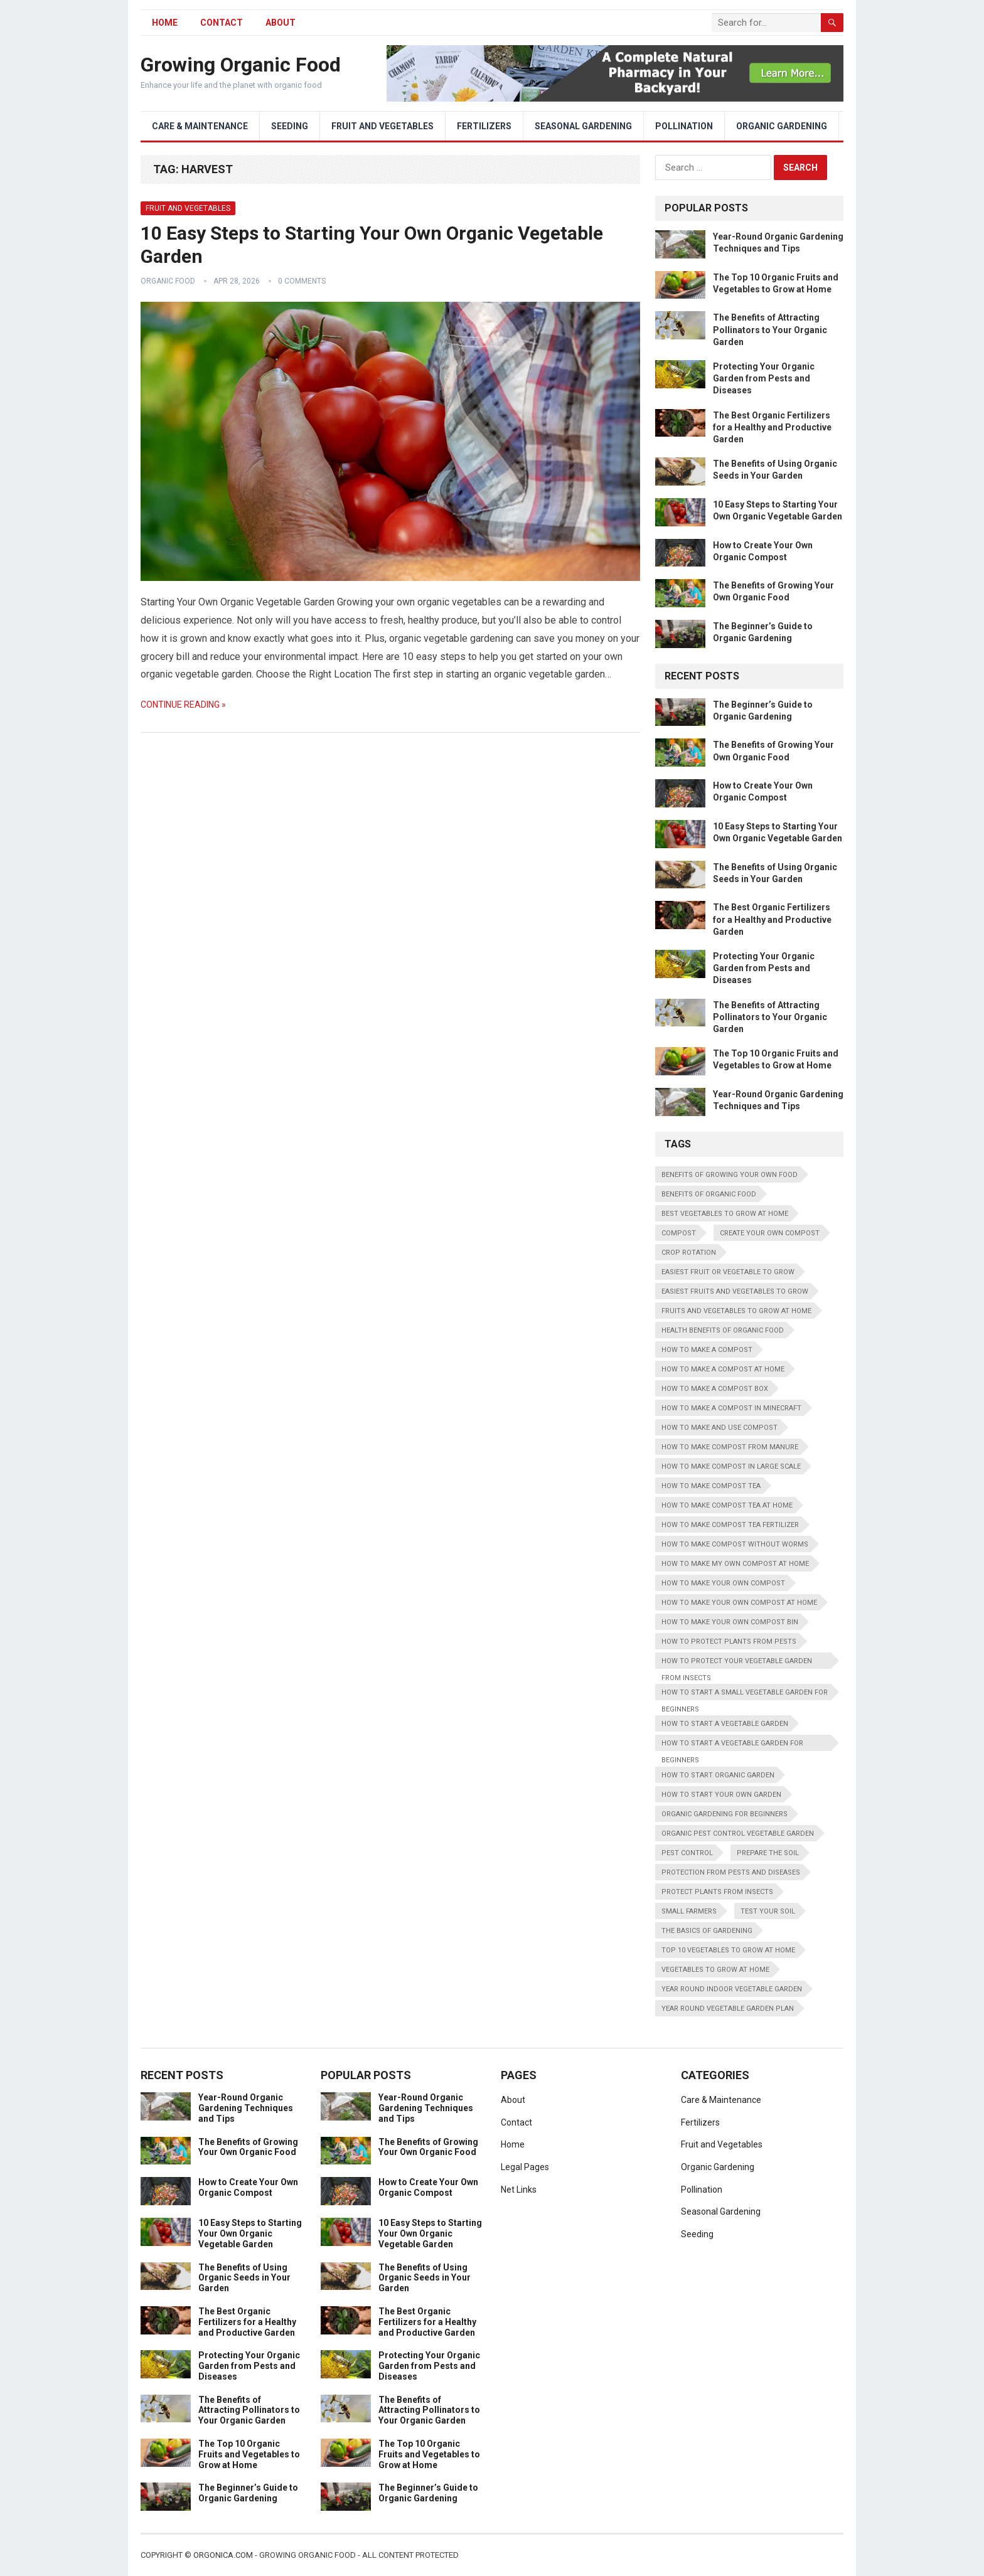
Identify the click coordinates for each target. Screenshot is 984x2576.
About (280, 23)
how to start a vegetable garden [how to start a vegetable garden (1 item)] (724, 1724)
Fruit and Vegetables (382, 126)
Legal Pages (525, 2167)
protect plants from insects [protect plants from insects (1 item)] (717, 1892)
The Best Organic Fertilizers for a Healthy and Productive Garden (772, 427)
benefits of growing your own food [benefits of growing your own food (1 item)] (729, 1175)
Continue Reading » (183, 705)
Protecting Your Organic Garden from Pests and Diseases (764, 378)
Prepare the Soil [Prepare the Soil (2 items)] (768, 1853)
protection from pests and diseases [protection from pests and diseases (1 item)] (730, 1872)
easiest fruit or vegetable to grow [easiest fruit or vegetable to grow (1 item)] (727, 1272)
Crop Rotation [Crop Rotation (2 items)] (688, 1252)
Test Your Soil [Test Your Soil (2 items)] (768, 1911)
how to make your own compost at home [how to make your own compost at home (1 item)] (739, 1603)
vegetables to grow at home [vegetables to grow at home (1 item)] (715, 1970)
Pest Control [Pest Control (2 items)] (687, 1853)
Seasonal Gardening (583, 126)
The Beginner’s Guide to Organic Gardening (248, 2493)
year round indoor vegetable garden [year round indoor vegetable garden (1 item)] (731, 1989)
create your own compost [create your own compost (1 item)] (770, 1233)
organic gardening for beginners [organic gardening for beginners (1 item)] (724, 1814)
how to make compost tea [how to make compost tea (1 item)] (711, 1486)
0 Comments (302, 281)
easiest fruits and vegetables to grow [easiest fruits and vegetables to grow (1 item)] (734, 1291)
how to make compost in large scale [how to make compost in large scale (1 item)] (731, 1466)
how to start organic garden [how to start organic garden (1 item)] (717, 1775)
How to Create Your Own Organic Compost (248, 2187)
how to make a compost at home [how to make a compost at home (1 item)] (722, 1369)
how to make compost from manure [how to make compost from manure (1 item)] (729, 1447)
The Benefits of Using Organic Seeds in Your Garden (244, 2278)
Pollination (684, 126)
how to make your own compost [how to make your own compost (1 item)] (723, 1583)
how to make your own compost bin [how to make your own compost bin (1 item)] (729, 1622)
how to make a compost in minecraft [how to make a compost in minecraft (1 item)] (731, 1408)
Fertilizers (484, 126)
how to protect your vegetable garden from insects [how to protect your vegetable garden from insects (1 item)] (736, 1663)
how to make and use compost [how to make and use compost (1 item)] (719, 1428)
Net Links (519, 2190)
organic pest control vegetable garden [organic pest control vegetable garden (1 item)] (737, 1833)
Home (513, 2144)
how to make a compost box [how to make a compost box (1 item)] (714, 1389)
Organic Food (168, 281)
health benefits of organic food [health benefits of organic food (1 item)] (722, 1330)
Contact (221, 23)
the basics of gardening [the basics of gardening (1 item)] (706, 1931)
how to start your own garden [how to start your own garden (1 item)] (721, 1795)
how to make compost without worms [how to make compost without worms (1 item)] (734, 1544)
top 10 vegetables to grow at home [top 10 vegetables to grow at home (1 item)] (728, 1950)
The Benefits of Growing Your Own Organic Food (248, 2147)
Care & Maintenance (200, 126)
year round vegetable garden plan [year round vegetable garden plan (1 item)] (727, 2008)
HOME (165, 23)
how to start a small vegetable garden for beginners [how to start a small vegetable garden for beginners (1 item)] (744, 1694)
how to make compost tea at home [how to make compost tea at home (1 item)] (727, 1505)
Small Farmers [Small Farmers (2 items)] (689, 1911)
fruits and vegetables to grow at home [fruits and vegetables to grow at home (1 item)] (736, 1311)
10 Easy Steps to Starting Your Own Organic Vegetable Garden (250, 2233)
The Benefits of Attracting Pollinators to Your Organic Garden (770, 329)
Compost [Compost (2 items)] (678, 1233)
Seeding (289, 126)
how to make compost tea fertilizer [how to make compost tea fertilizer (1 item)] (730, 1525)
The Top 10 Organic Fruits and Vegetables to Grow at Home (249, 2454)
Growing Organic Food (241, 65)
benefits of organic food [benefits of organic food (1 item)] (708, 1194)
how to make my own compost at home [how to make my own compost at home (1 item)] (735, 1564)
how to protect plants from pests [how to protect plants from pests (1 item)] (728, 1641)
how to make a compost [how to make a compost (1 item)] (706, 1350)
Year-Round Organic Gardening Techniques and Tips (245, 2108)
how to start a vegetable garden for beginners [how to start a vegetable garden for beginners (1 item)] (732, 1745)
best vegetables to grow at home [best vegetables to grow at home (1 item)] (724, 1214)
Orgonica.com (223, 2555)
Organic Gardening (781, 126)
